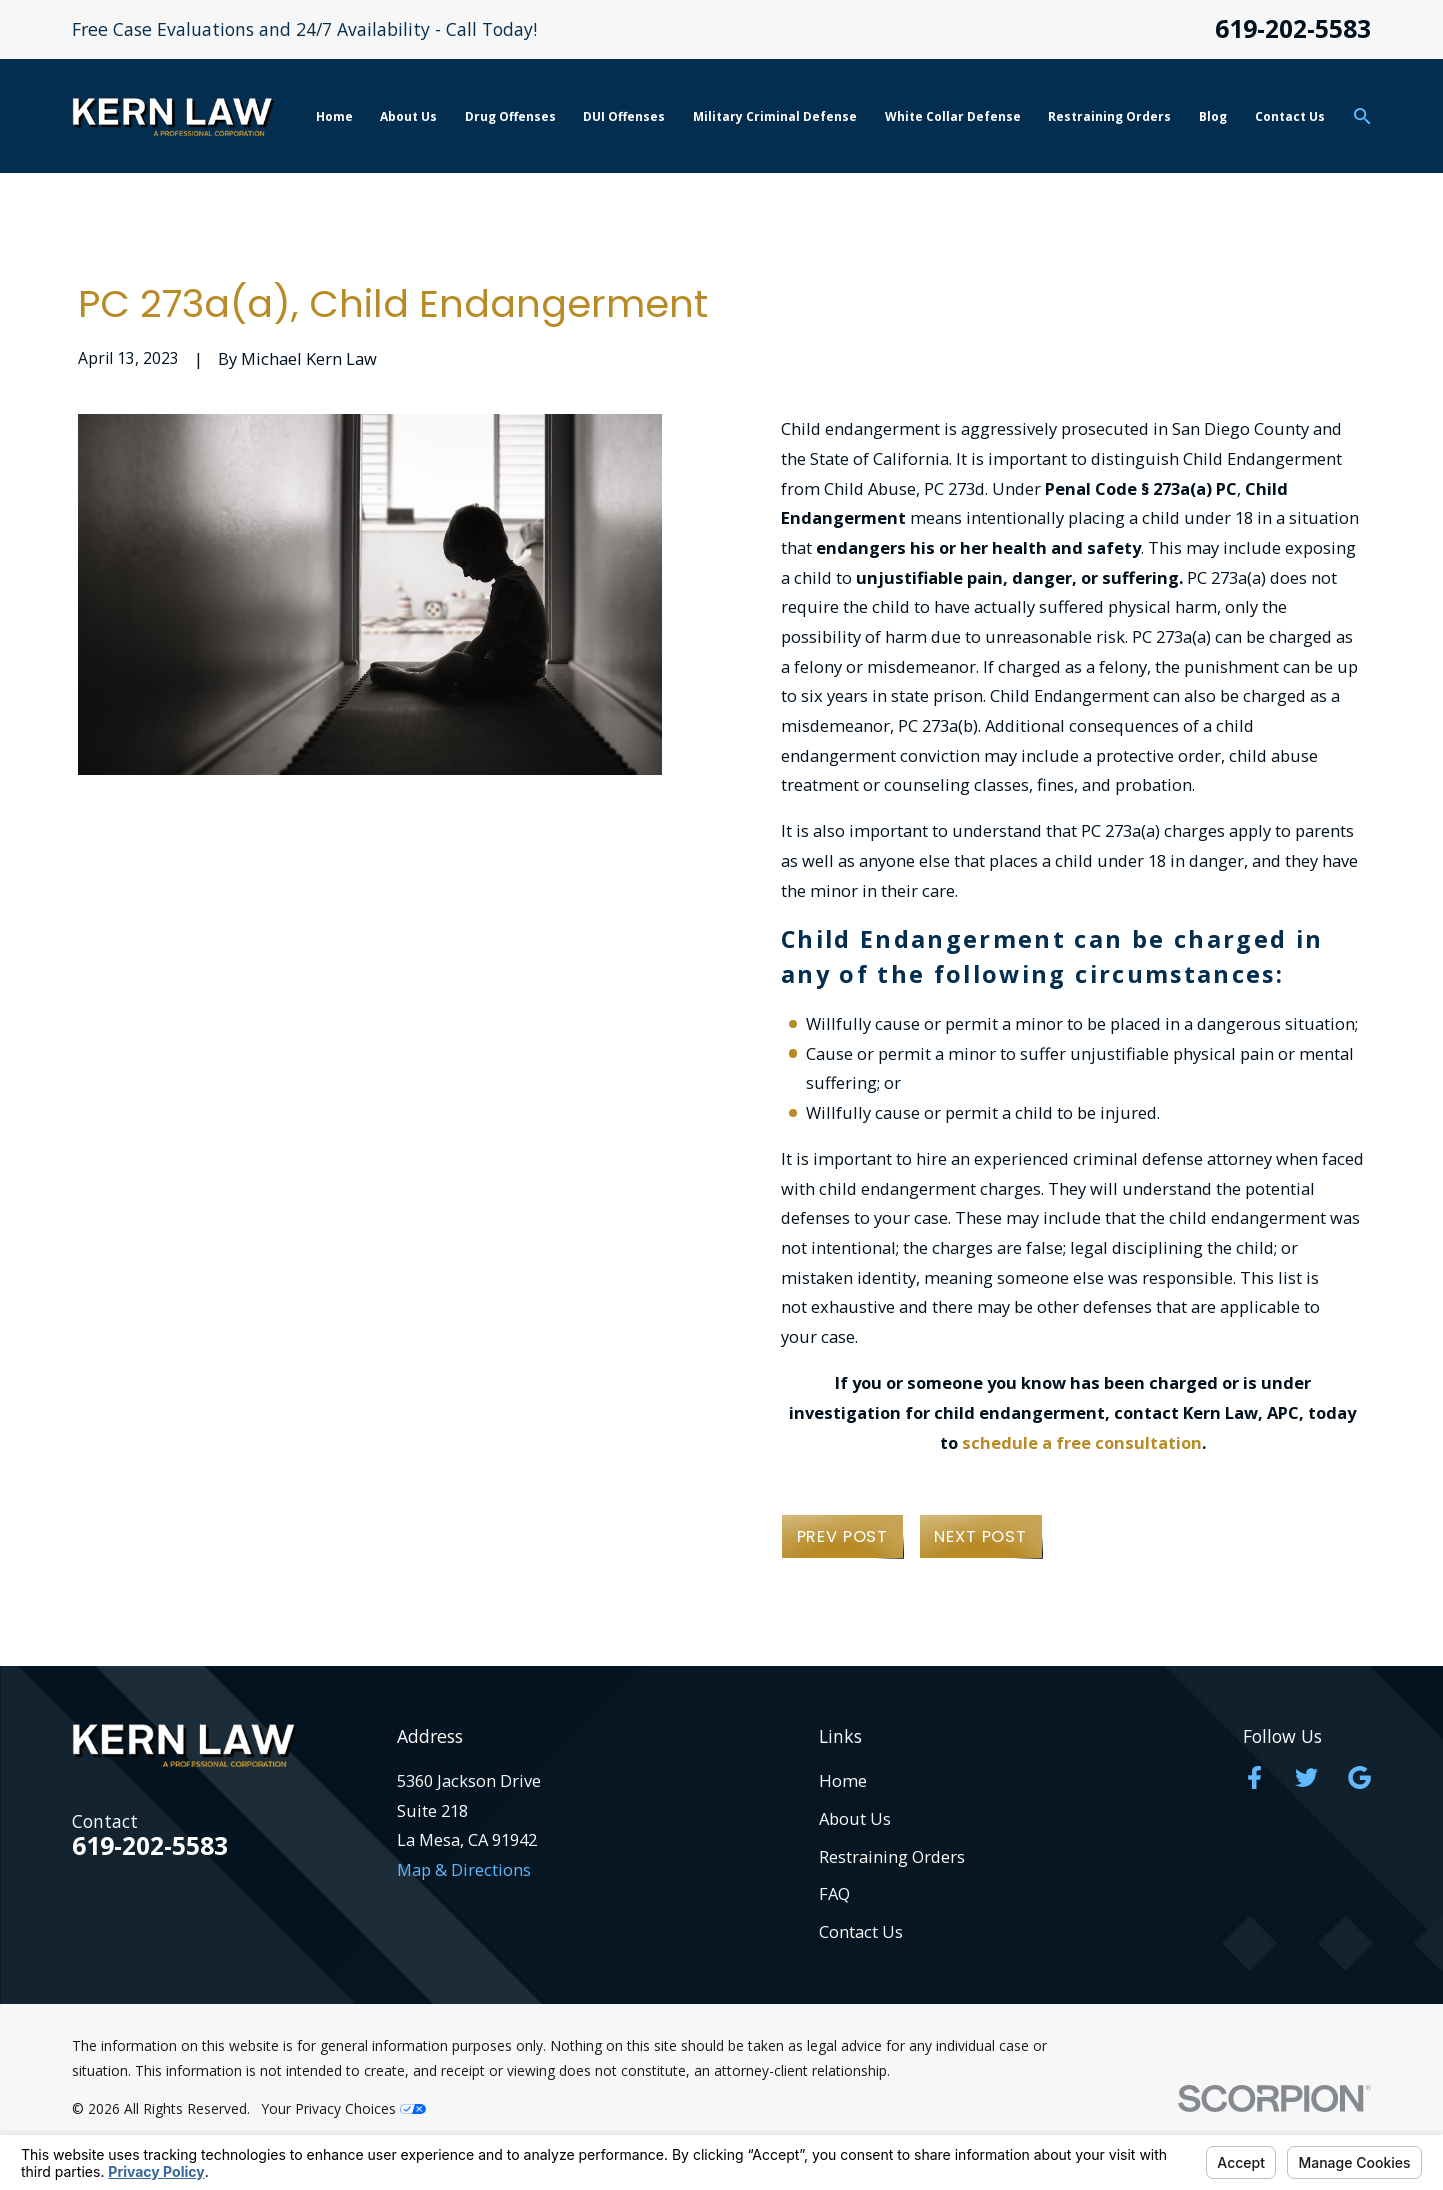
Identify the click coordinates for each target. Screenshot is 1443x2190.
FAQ (834, 1893)
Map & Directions (464, 1869)
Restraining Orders (892, 1856)
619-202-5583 (1293, 29)
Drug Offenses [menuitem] (510, 116)
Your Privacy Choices (344, 2108)
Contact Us (861, 1931)
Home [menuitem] (334, 116)
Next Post (980, 1536)
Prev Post (842, 1536)
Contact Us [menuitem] (1290, 116)
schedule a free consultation (1082, 1442)
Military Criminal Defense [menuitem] (775, 116)
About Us (855, 1818)
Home (843, 1780)
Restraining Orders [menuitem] (1109, 116)
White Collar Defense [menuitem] (953, 116)
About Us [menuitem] (408, 116)
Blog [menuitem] (1213, 116)
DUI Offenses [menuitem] (624, 116)
